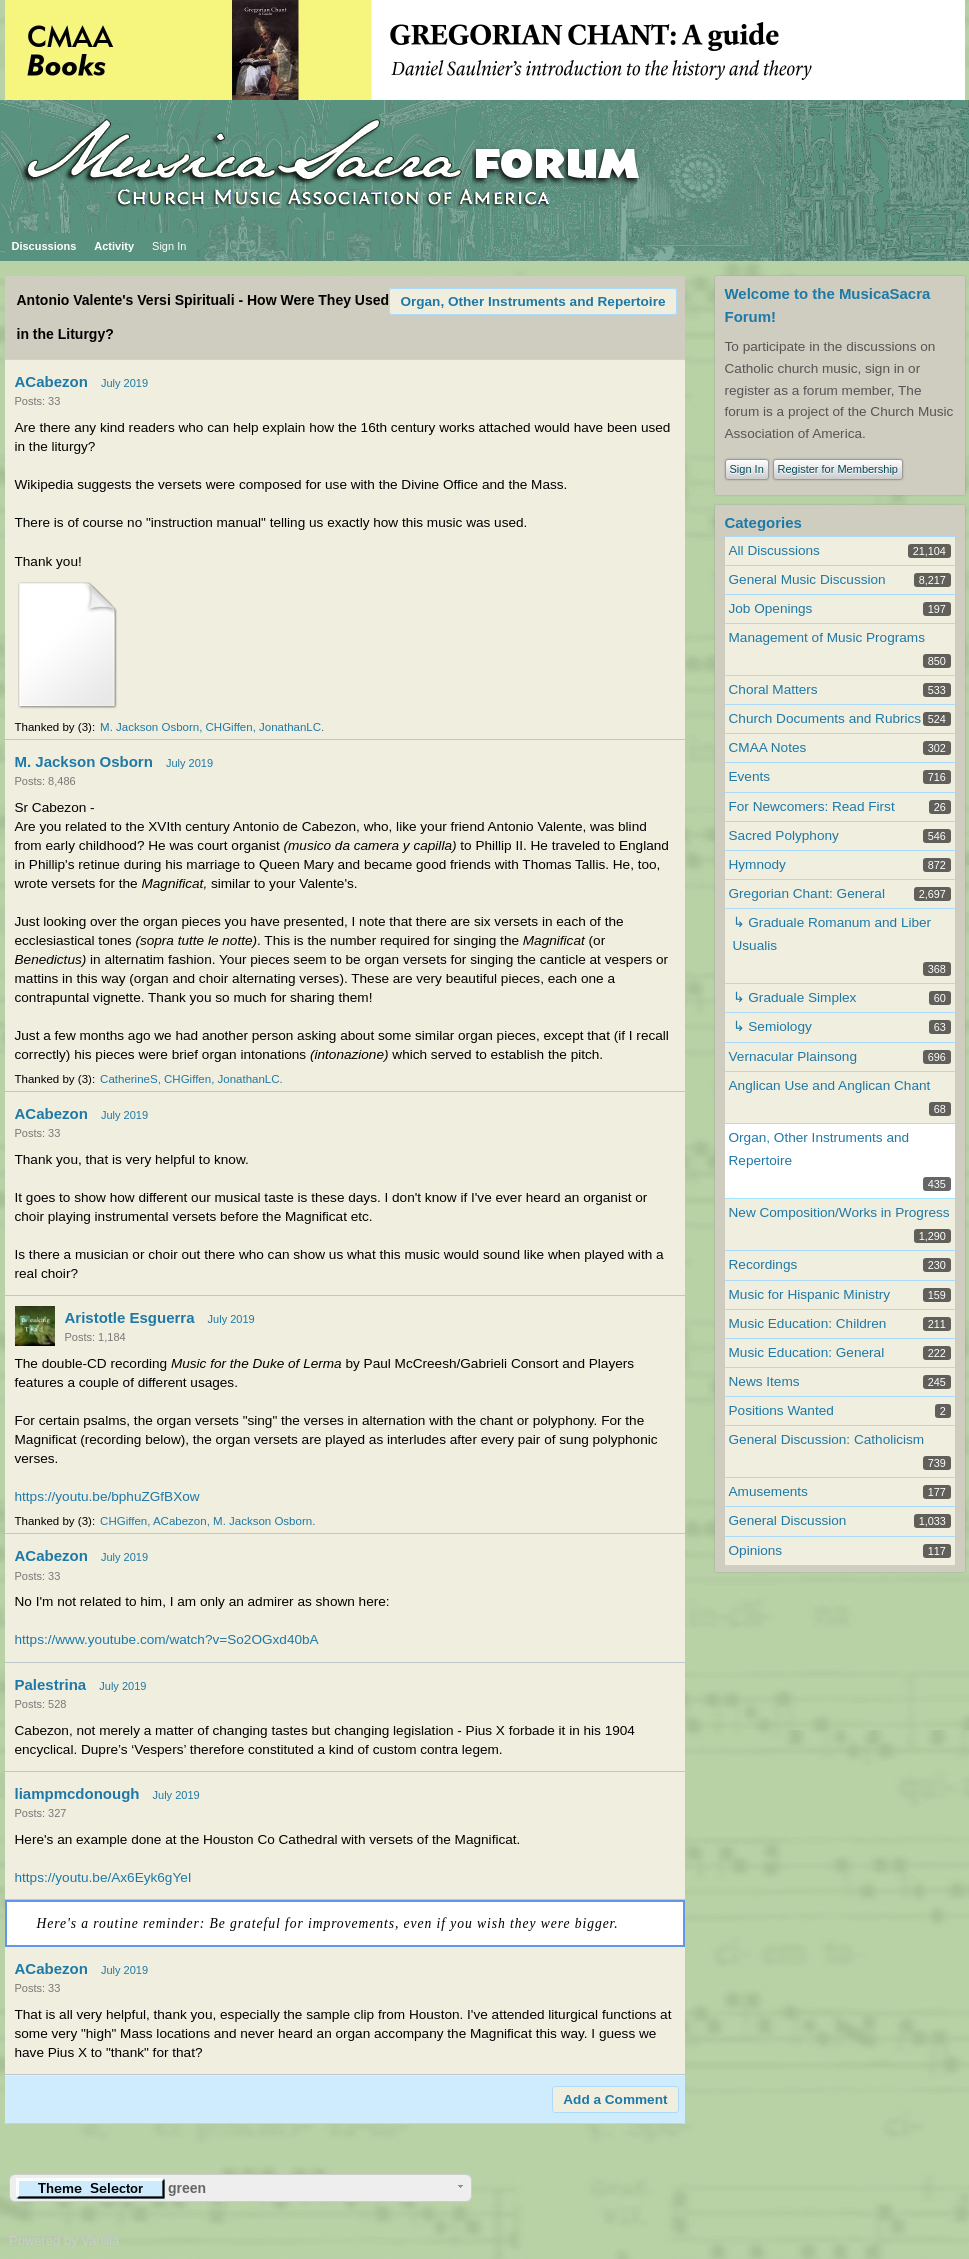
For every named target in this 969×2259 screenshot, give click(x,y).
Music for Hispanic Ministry (810, 1294)
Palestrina (51, 1684)
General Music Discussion (807, 579)
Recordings (763, 1264)
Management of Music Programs (827, 637)
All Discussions (774, 550)
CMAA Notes (768, 747)
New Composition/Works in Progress (839, 1212)
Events (750, 776)
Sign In (169, 246)
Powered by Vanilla (64, 2240)
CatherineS (129, 1079)
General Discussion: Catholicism (827, 1439)
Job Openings (771, 608)
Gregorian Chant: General (807, 893)
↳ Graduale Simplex (795, 997)
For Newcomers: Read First (812, 806)
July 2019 (124, 383)
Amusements (768, 1491)
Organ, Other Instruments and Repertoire (532, 301)
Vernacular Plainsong (793, 1056)
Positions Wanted (781, 1410)
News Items (764, 1381)
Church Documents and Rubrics (825, 718)
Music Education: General (807, 1352)
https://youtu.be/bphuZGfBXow (107, 1496)
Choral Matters (773, 689)
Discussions (44, 246)
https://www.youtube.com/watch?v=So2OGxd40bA (167, 1639)
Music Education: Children (808, 1323)
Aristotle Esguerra (130, 1317)
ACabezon (51, 381)
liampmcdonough (77, 1793)
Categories (763, 522)
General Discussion (788, 1520)
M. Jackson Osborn (149, 727)
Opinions (756, 1550)
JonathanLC (290, 727)
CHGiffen (229, 727)
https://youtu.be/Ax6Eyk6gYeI (103, 1877)
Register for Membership (838, 469)
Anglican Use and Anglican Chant (830, 1085)
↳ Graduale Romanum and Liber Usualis (832, 934)
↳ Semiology (772, 1026)
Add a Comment (615, 2099)
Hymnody (757, 864)
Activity (114, 246)
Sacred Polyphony (784, 835)
